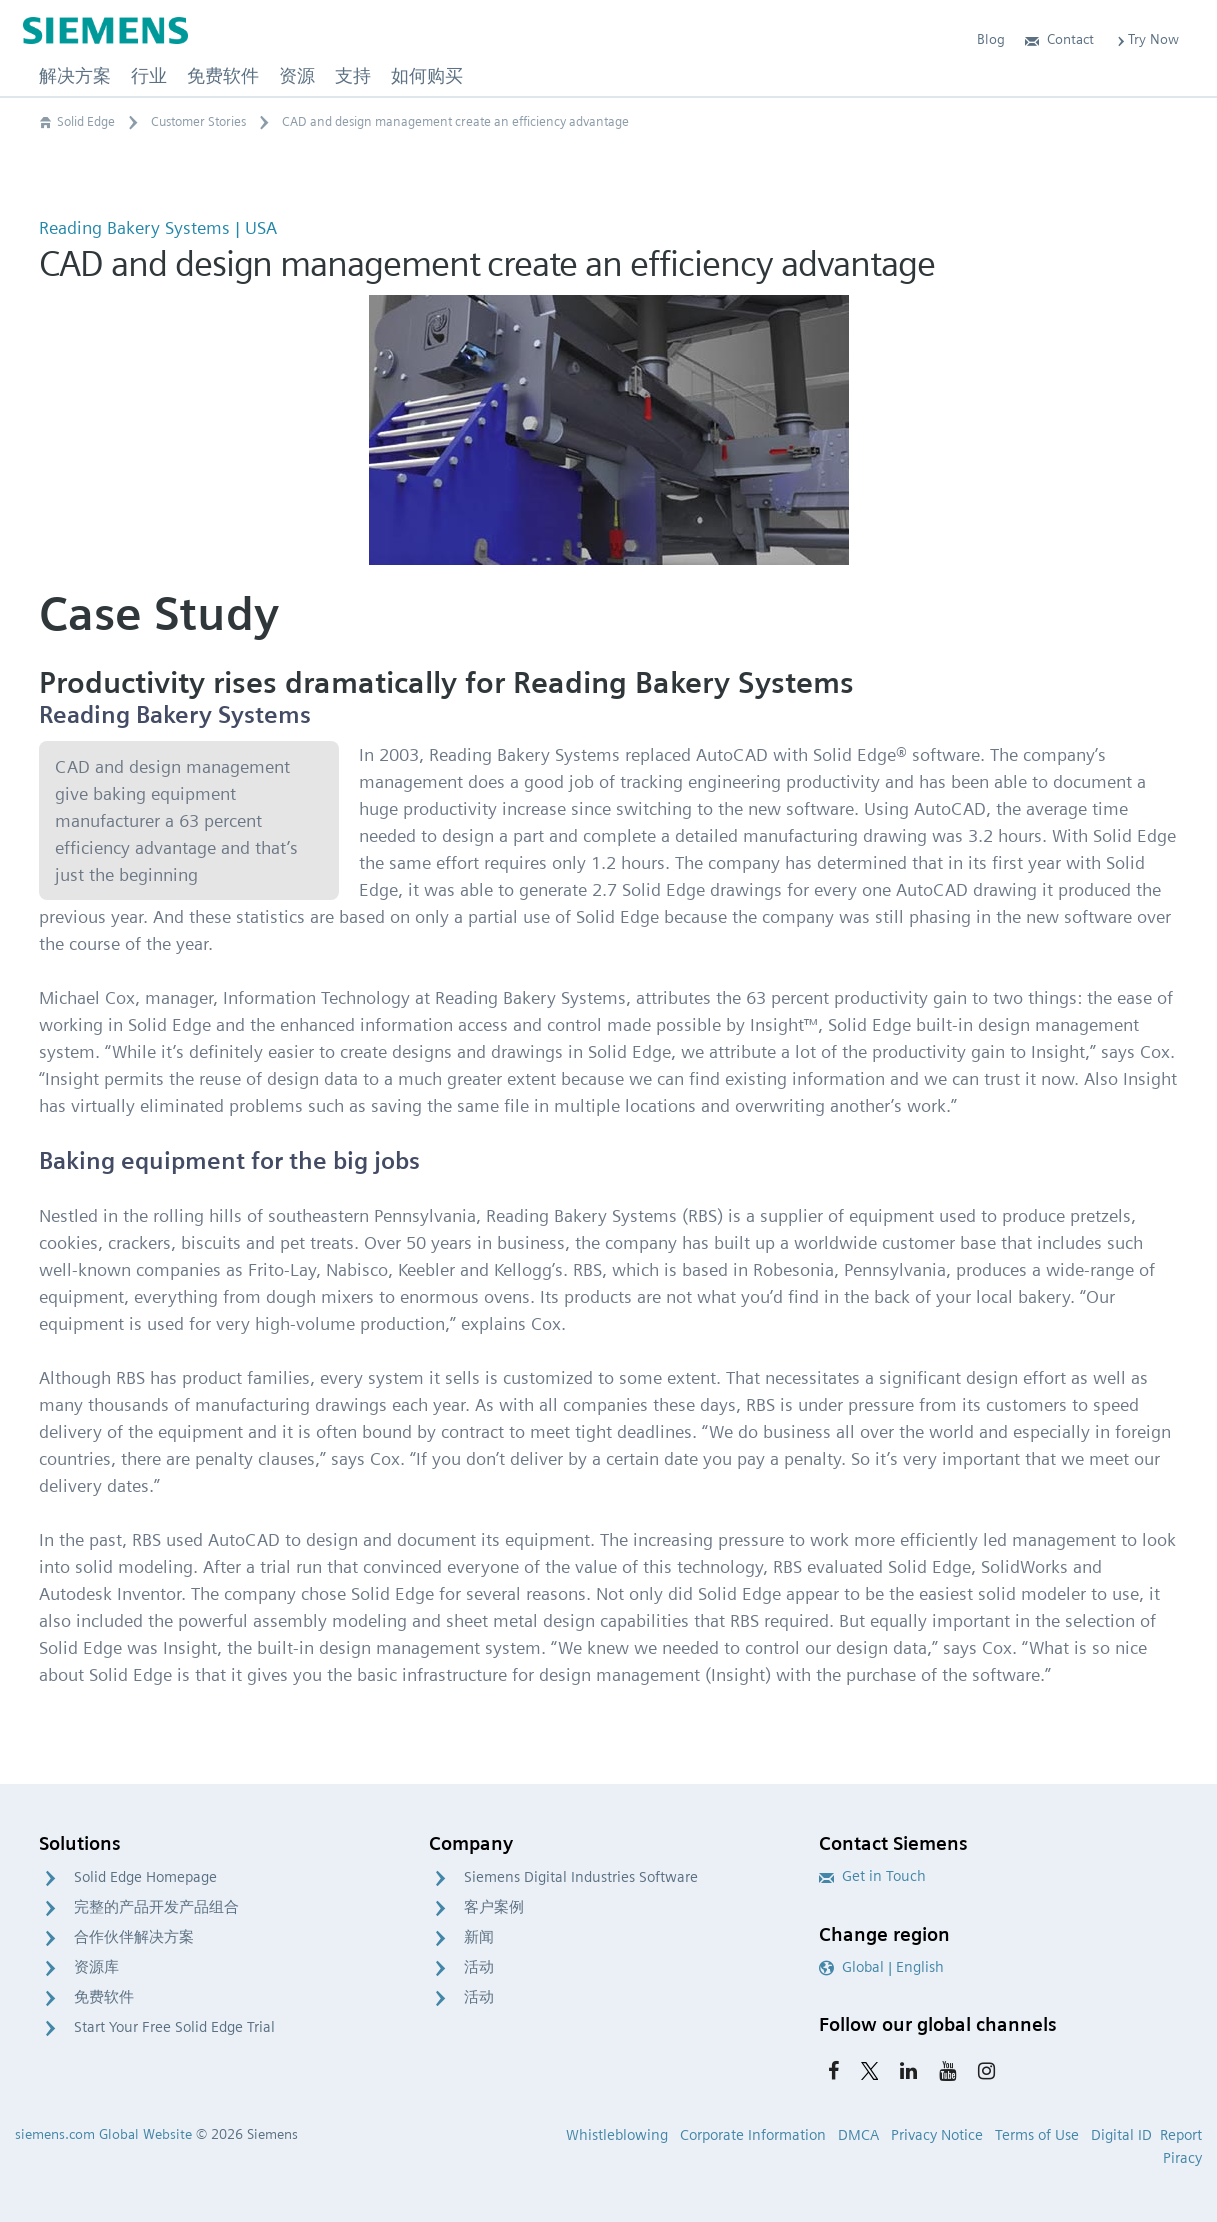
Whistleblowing (617, 2135)
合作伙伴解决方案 (134, 1937)
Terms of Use (1037, 2135)
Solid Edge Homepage (145, 1877)
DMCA (858, 2135)
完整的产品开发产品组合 (156, 1907)
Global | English (881, 1967)
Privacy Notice (937, 2135)
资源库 (96, 1967)
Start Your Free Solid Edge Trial (174, 2027)
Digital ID (1121, 2135)
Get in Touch (872, 1876)
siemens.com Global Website (103, 2134)
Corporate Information (753, 2135)
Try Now (1146, 39)
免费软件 (104, 1997)
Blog (991, 39)
